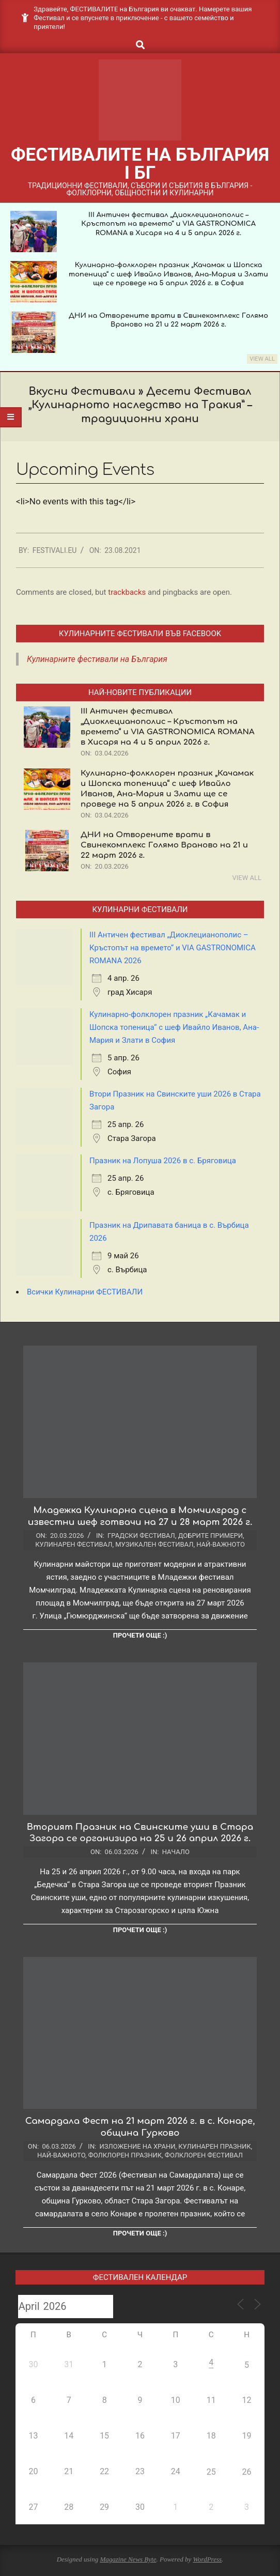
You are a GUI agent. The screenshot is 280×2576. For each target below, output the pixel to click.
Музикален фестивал (154, 1544)
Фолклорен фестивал (204, 2155)
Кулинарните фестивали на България (97, 659)
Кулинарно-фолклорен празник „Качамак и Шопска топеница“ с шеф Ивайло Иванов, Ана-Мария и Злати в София (174, 1027)
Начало (176, 1852)
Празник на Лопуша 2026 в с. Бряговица (162, 1160)
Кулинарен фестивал (73, 1544)
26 (247, 2472)
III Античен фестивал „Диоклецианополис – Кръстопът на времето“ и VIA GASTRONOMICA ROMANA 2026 (172, 947)
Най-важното (220, 1544)
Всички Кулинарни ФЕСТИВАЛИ (85, 1292)
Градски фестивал (141, 1535)
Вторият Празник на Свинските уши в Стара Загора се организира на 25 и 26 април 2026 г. (140, 1833)
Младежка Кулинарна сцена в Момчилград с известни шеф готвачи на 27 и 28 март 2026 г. (140, 1516)
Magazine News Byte (128, 2559)
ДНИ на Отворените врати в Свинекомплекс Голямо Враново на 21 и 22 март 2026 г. (164, 845)
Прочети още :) (140, 1635)
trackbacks (127, 592)
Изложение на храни (138, 2146)
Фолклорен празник (125, 2155)
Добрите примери (210, 1535)
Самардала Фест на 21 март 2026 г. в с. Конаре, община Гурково (140, 2127)
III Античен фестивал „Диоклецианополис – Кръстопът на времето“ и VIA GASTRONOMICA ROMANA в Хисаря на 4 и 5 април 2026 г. (168, 224)
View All (262, 359)
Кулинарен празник (214, 2146)
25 (211, 2472)
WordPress (207, 2559)
